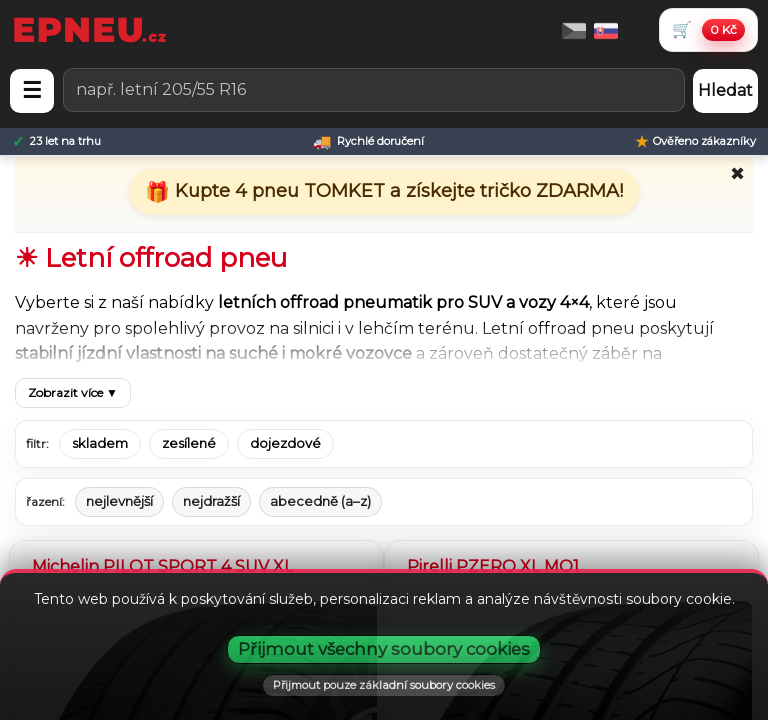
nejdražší (211, 501)
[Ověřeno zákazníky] (695, 141)
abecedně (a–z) (320, 501)
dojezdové (285, 443)
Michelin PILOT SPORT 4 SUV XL (162, 566)
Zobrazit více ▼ (73, 392)
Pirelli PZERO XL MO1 (493, 566)
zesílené (189, 443)
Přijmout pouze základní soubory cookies (384, 685)
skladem (100, 443)
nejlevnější (119, 501)
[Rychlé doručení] (368, 141)
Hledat (725, 90)
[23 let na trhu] (56, 141)
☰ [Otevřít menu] (32, 90)
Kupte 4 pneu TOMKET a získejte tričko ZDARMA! (396, 191)
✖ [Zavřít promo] (737, 174)
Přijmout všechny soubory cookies (384, 649)
